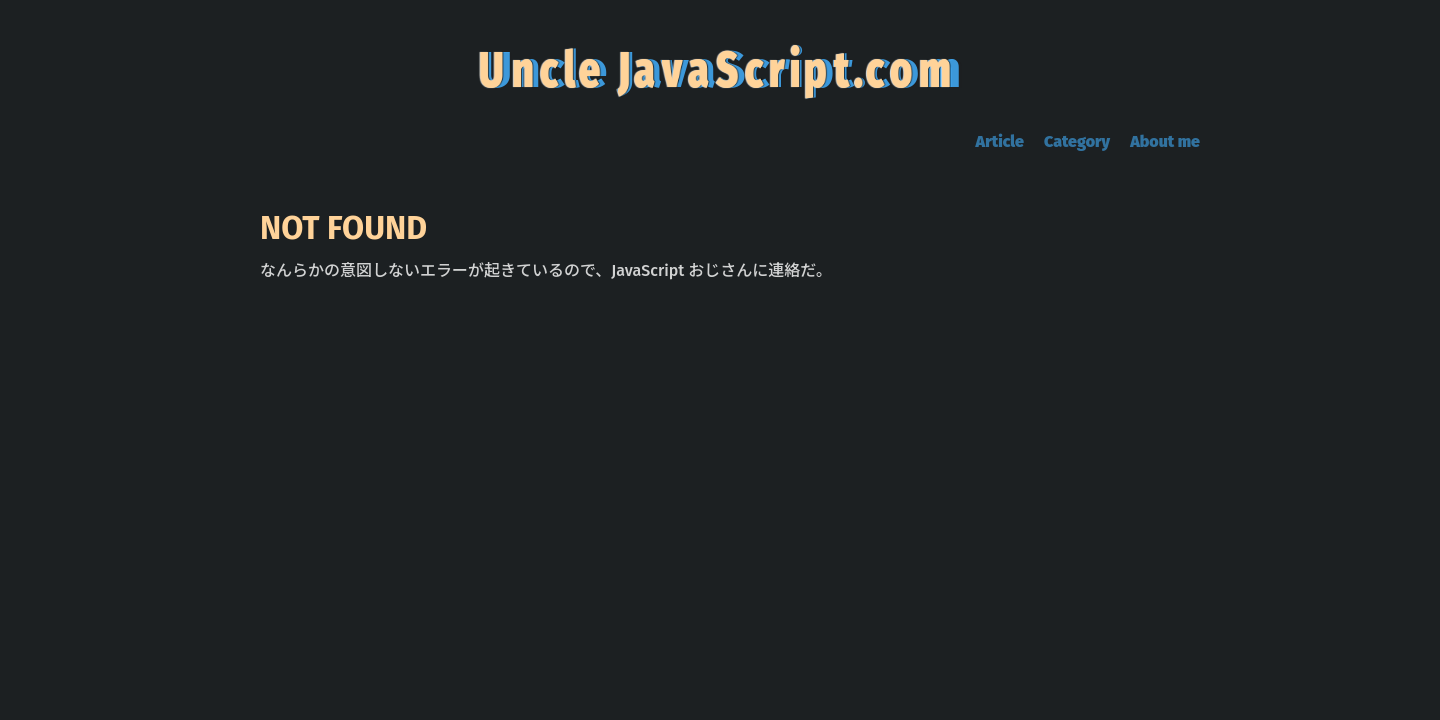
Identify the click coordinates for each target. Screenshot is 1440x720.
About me (1165, 141)
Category (1077, 141)
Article (1000, 141)
